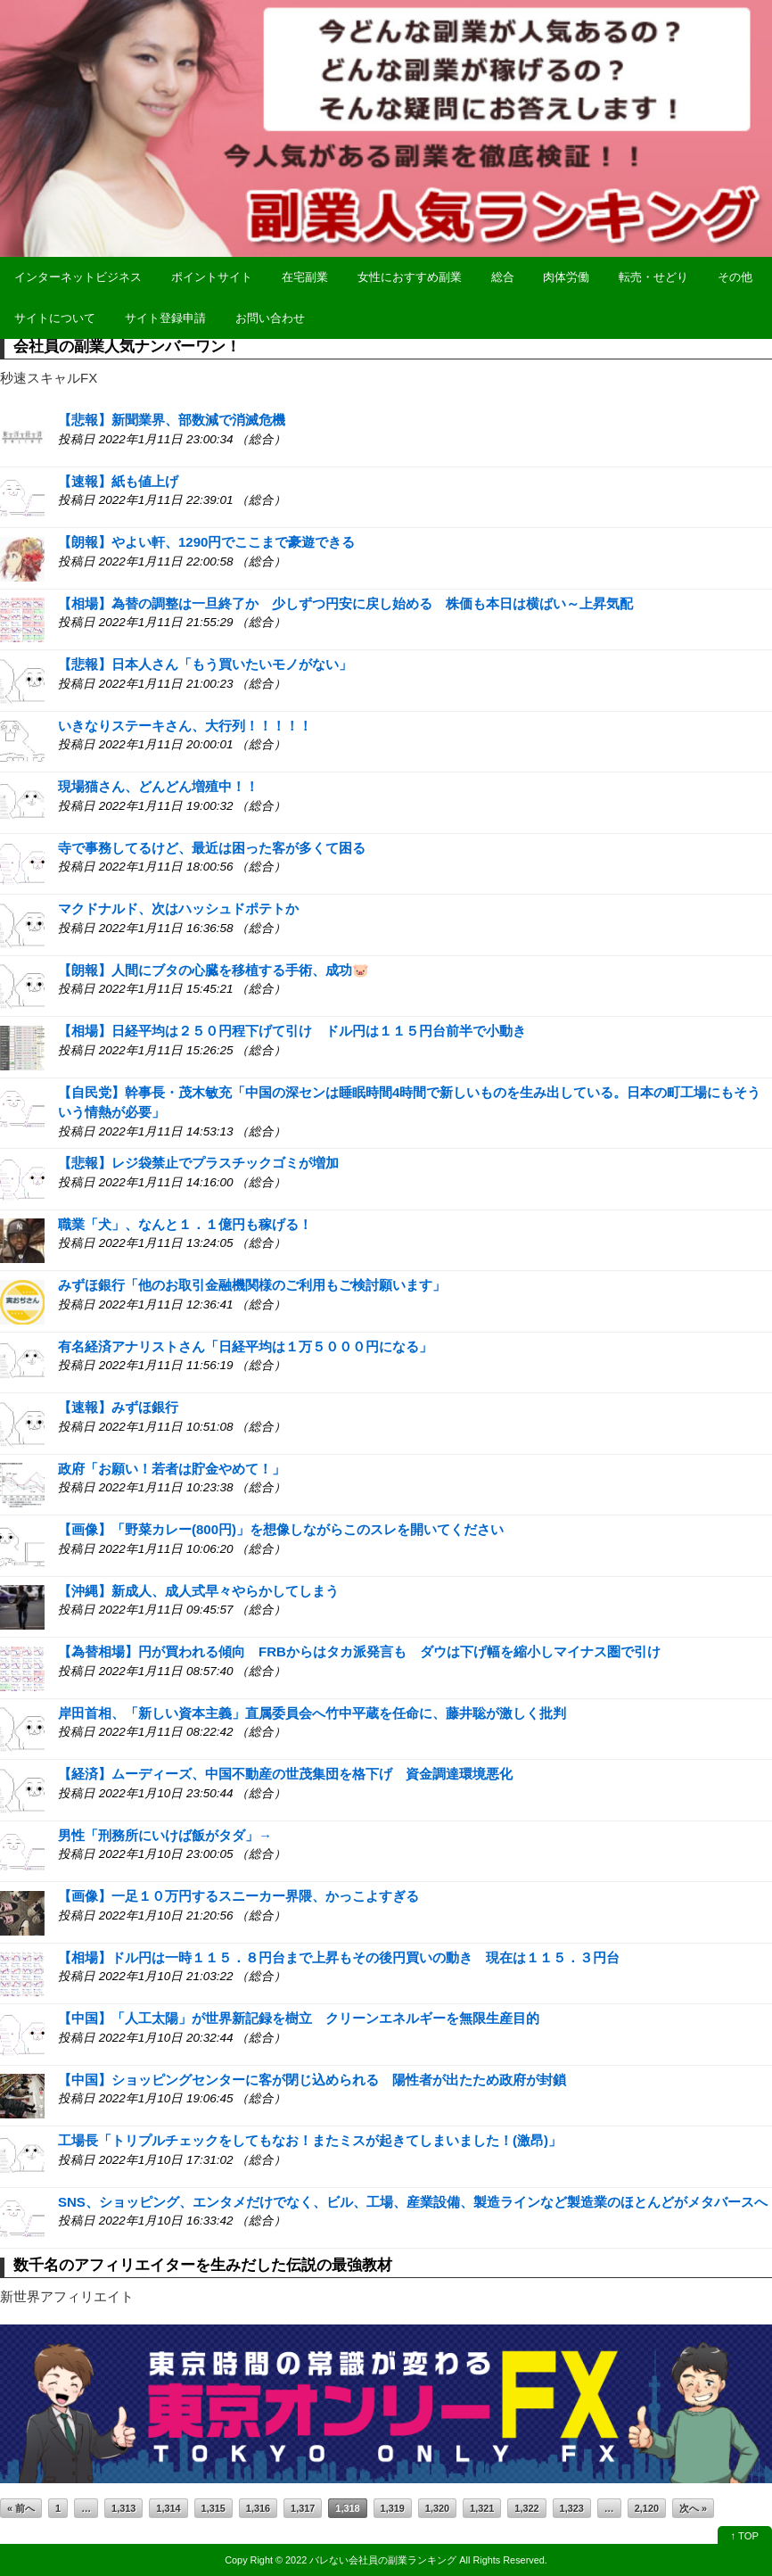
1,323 (572, 2508)
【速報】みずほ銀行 (118, 1407)
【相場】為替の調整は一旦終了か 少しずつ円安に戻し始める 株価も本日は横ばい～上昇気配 (345, 603)
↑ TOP (745, 2536)
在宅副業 (305, 277)
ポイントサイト (211, 277)
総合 (502, 277)
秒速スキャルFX (48, 377)
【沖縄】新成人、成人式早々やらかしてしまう (198, 1590)
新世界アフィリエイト (67, 2296)
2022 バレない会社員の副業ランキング (370, 2560)
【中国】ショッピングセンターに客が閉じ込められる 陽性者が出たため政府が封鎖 (312, 2079)
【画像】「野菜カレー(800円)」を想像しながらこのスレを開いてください (281, 1529)
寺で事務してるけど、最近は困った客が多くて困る (211, 847)
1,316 (258, 2508)
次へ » (693, 2508)
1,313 (123, 2508)
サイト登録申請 (165, 318)
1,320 (437, 2508)
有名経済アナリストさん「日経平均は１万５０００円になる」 (245, 1346)
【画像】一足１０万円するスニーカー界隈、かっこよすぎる (238, 1895)
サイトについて (54, 318)
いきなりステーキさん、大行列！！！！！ (185, 725)
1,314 (168, 2508)
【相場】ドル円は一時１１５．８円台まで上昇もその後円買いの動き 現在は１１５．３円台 (339, 1957)
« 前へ (21, 2508)
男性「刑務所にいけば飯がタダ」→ (165, 1835)
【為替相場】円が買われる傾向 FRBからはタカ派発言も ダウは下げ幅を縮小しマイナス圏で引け (359, 1651)
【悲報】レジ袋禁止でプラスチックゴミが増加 (198, 1162)
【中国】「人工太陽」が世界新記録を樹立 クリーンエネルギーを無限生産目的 (298, 2018)
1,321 (482, 2508)
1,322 (526, 2508)
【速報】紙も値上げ (118, 481)
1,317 (303, 2508)
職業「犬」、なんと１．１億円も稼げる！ (185, 1224)
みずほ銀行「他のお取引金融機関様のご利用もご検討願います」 (252, 1284)
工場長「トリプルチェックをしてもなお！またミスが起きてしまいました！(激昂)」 (310, 2140)
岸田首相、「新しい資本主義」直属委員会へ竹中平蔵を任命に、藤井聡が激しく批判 (312, 1713)
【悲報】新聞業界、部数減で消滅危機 (171, 419)
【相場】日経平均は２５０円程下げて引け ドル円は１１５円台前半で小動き (292, 1030)
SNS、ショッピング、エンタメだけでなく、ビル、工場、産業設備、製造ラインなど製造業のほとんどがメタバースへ (413, 2201)
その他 (735, 277)
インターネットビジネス (78, 277)
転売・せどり (653, 277)
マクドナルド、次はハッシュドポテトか (178, 908)
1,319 (393, 2508)
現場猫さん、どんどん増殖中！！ (158, 786)
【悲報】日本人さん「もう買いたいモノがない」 (205, 664)
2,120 (647, 2508)
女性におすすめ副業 (409, 277)
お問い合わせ (270, 318)
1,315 (213, 2508)
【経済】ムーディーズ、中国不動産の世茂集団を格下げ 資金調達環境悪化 (285, 1773)
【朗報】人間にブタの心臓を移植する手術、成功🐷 (213, 970)
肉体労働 (566, 277)
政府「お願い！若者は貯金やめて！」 (171, 1468)
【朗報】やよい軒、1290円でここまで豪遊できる (206, 541)
